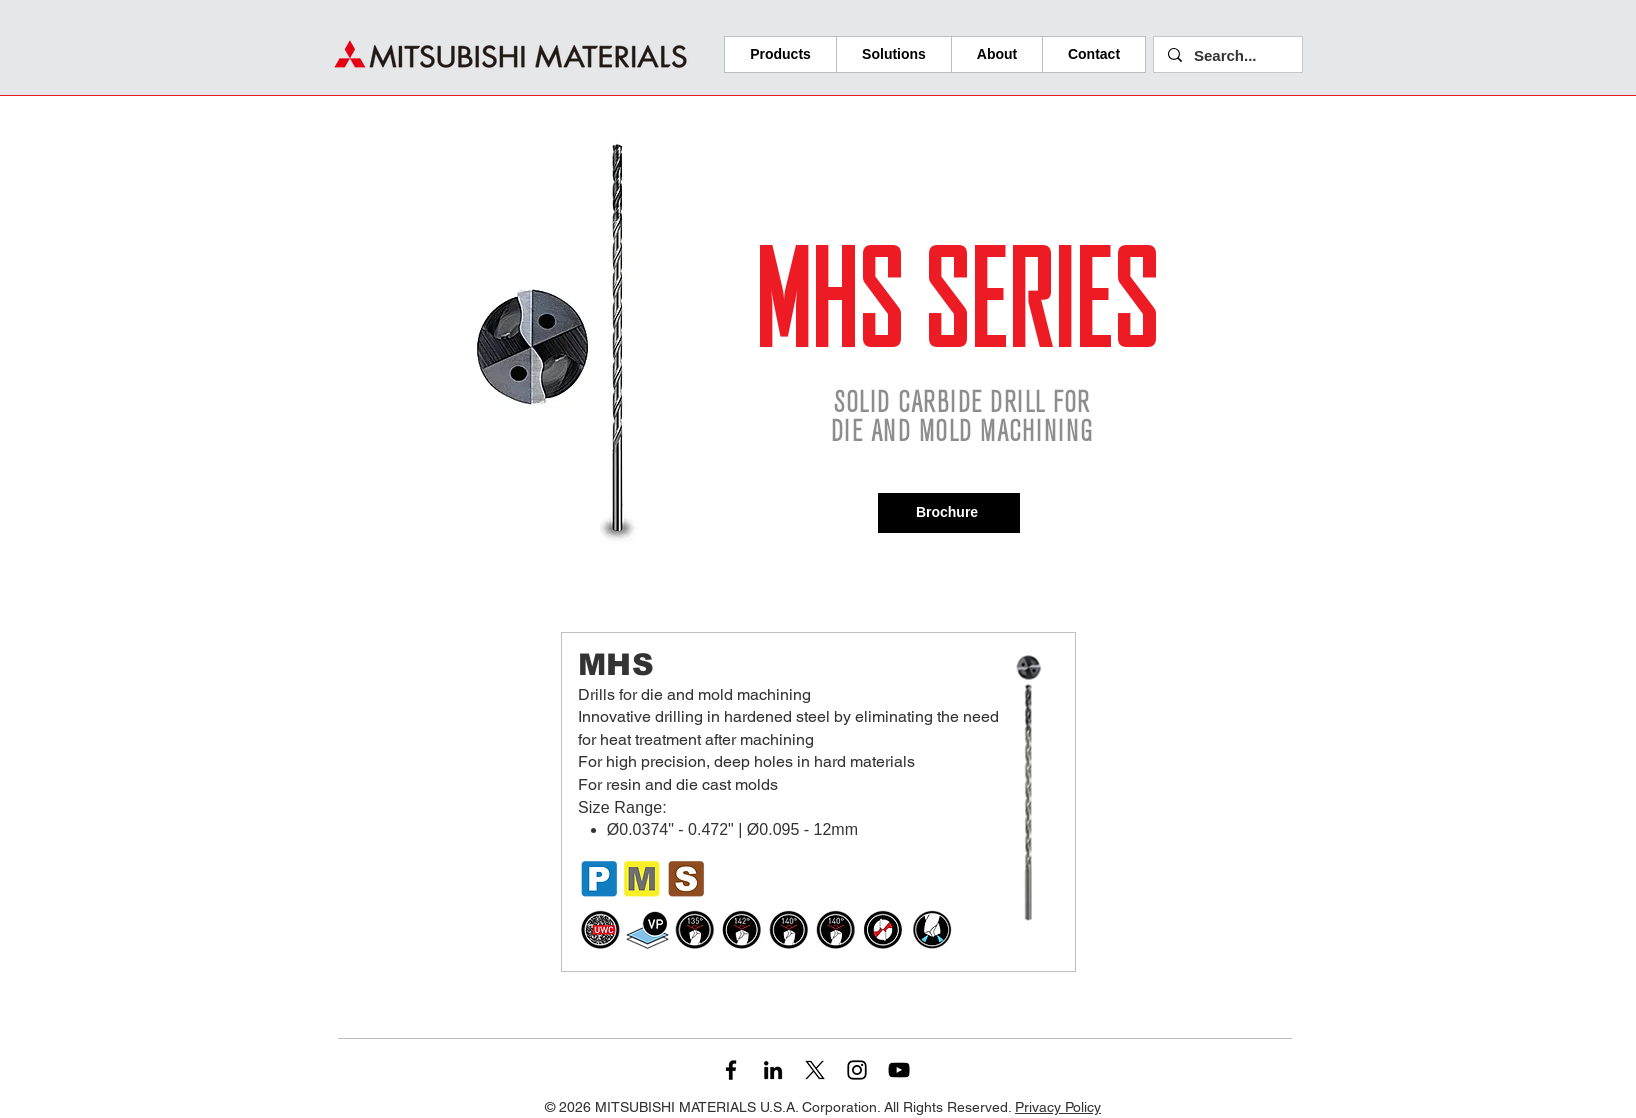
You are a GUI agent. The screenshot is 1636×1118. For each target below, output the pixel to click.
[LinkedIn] (773, 1070)
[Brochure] (949, 513)
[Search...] (1227, 55)
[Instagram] (857, 1070)
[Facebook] (731, 1070)
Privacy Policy (1058, 1107)
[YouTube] (899, 1070)
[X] (815, 1070)
